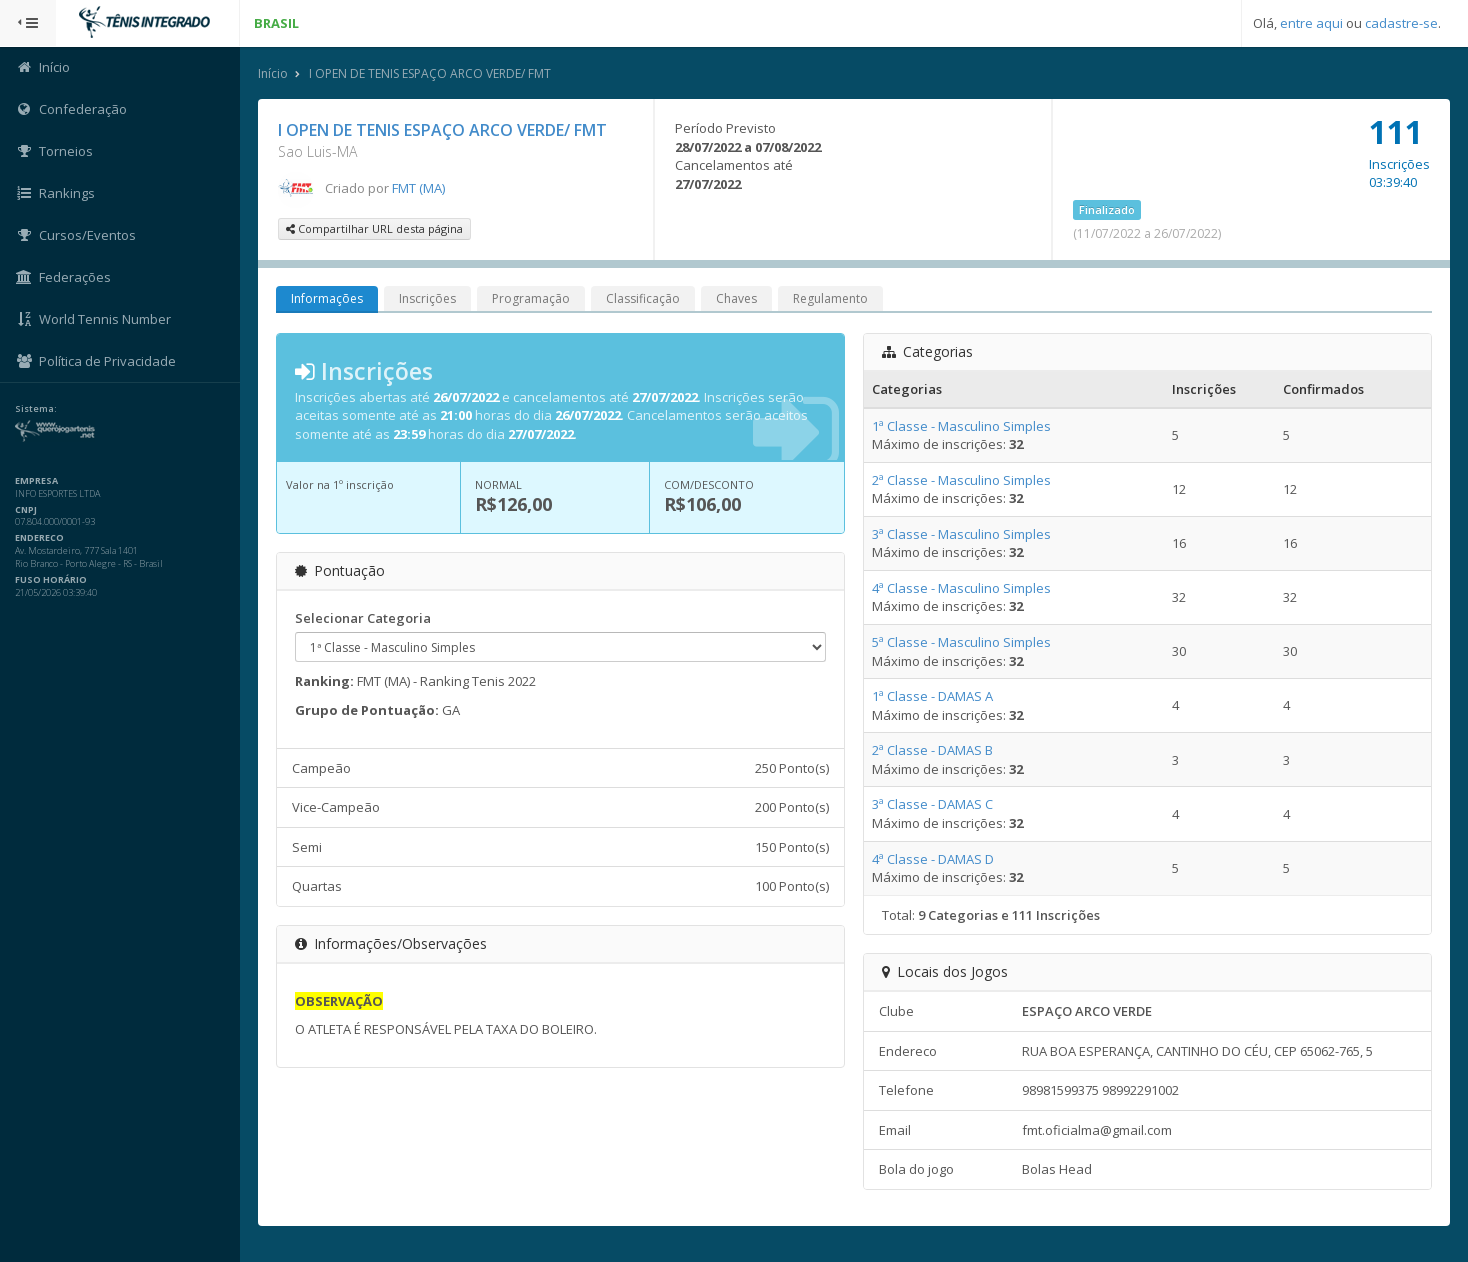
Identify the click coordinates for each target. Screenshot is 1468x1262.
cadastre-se (1401, 23)
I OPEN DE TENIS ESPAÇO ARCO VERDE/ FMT (430, 73)
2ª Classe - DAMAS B (932, 750)
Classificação (643, 298)
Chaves (736, 298)
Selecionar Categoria (363, 618)
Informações (327, 298)
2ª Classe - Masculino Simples (961, 480)
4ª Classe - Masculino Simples (961, 588)
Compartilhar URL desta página (374, 228)
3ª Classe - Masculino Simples (961, 534)
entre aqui (1311, 23)
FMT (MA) (418, 188)
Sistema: (36, 409)
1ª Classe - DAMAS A (932, 696)
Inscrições (427, 298)
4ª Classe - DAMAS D (933, 859)
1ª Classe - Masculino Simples (961, 426)
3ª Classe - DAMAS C (932, 804)
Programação (531, 298)
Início (273, 73)
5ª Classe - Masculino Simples (961, 642)
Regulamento (830, 298)
